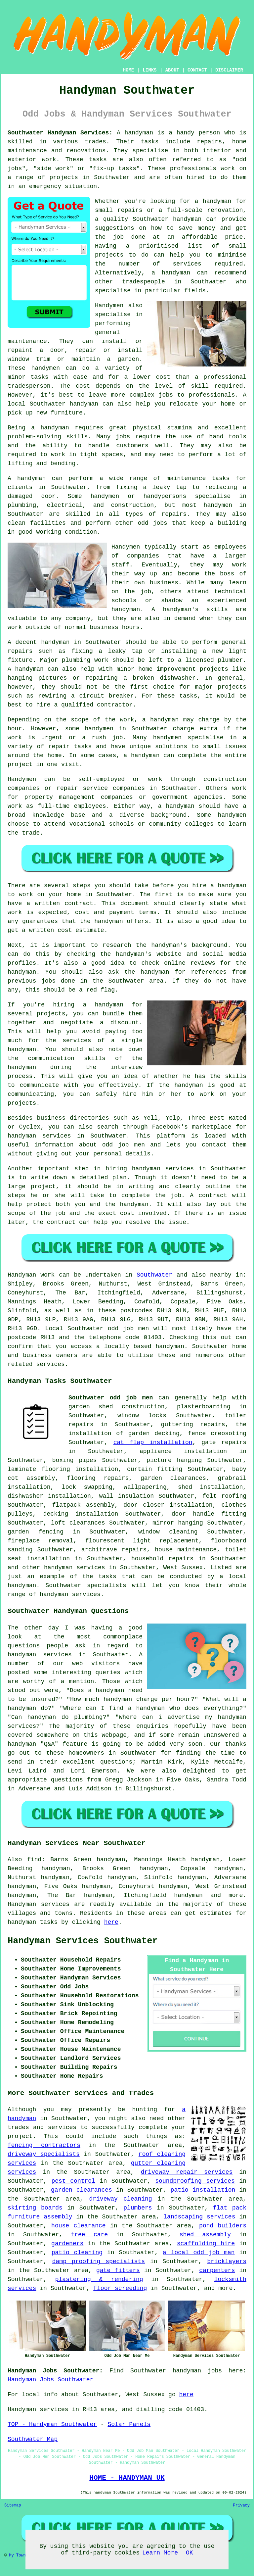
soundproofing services (194, 2181)
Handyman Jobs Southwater (50, 2379)
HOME (128, 70)
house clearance (78, 2225)
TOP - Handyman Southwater (52, 2424)
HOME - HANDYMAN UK (126, 2478)
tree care (89, 2234)
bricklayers (226, 2261)
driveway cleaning (120, 2199)
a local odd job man (199, 2252)
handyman (217, 201)
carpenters (217, 2270)
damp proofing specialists (98, 2261)
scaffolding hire (206, 2243)
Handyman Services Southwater (83, 1941)
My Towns (18, 2555)
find (34, 1859)
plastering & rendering (99, 2279)
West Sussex (183, 1567)
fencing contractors (44, 2145)
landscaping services (199, 2216)
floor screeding (120, 2288)
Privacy (241, 2505)
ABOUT (172, 70)
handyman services (163, 1168)
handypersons (165, 496)
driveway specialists (44, 2154)
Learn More (160, 2553)
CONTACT (197, 70)
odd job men (123, 1145)
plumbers (137, 2208)
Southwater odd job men (110, 1397)
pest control (73, 2181)
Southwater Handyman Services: (60, 132)
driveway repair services (187, 2172)
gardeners (67, 2243)
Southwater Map (33, 2439)
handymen (45, 368)
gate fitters (118, 2270)
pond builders (222, 2225)
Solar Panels (128, 2424)
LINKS (149, 70)
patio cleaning (77, 2252)
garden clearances (81, 2190)
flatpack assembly (83, 1505)
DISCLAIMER (229, 70)
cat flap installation (152, 1442)
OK (189, 2553)
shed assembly (205, 2234)
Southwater (154, 1275)
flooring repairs (98, 1478)
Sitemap (12, 2505)
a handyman (50, 427)
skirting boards (35, 2208)
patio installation (203, 2190)
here (111, 1922)
